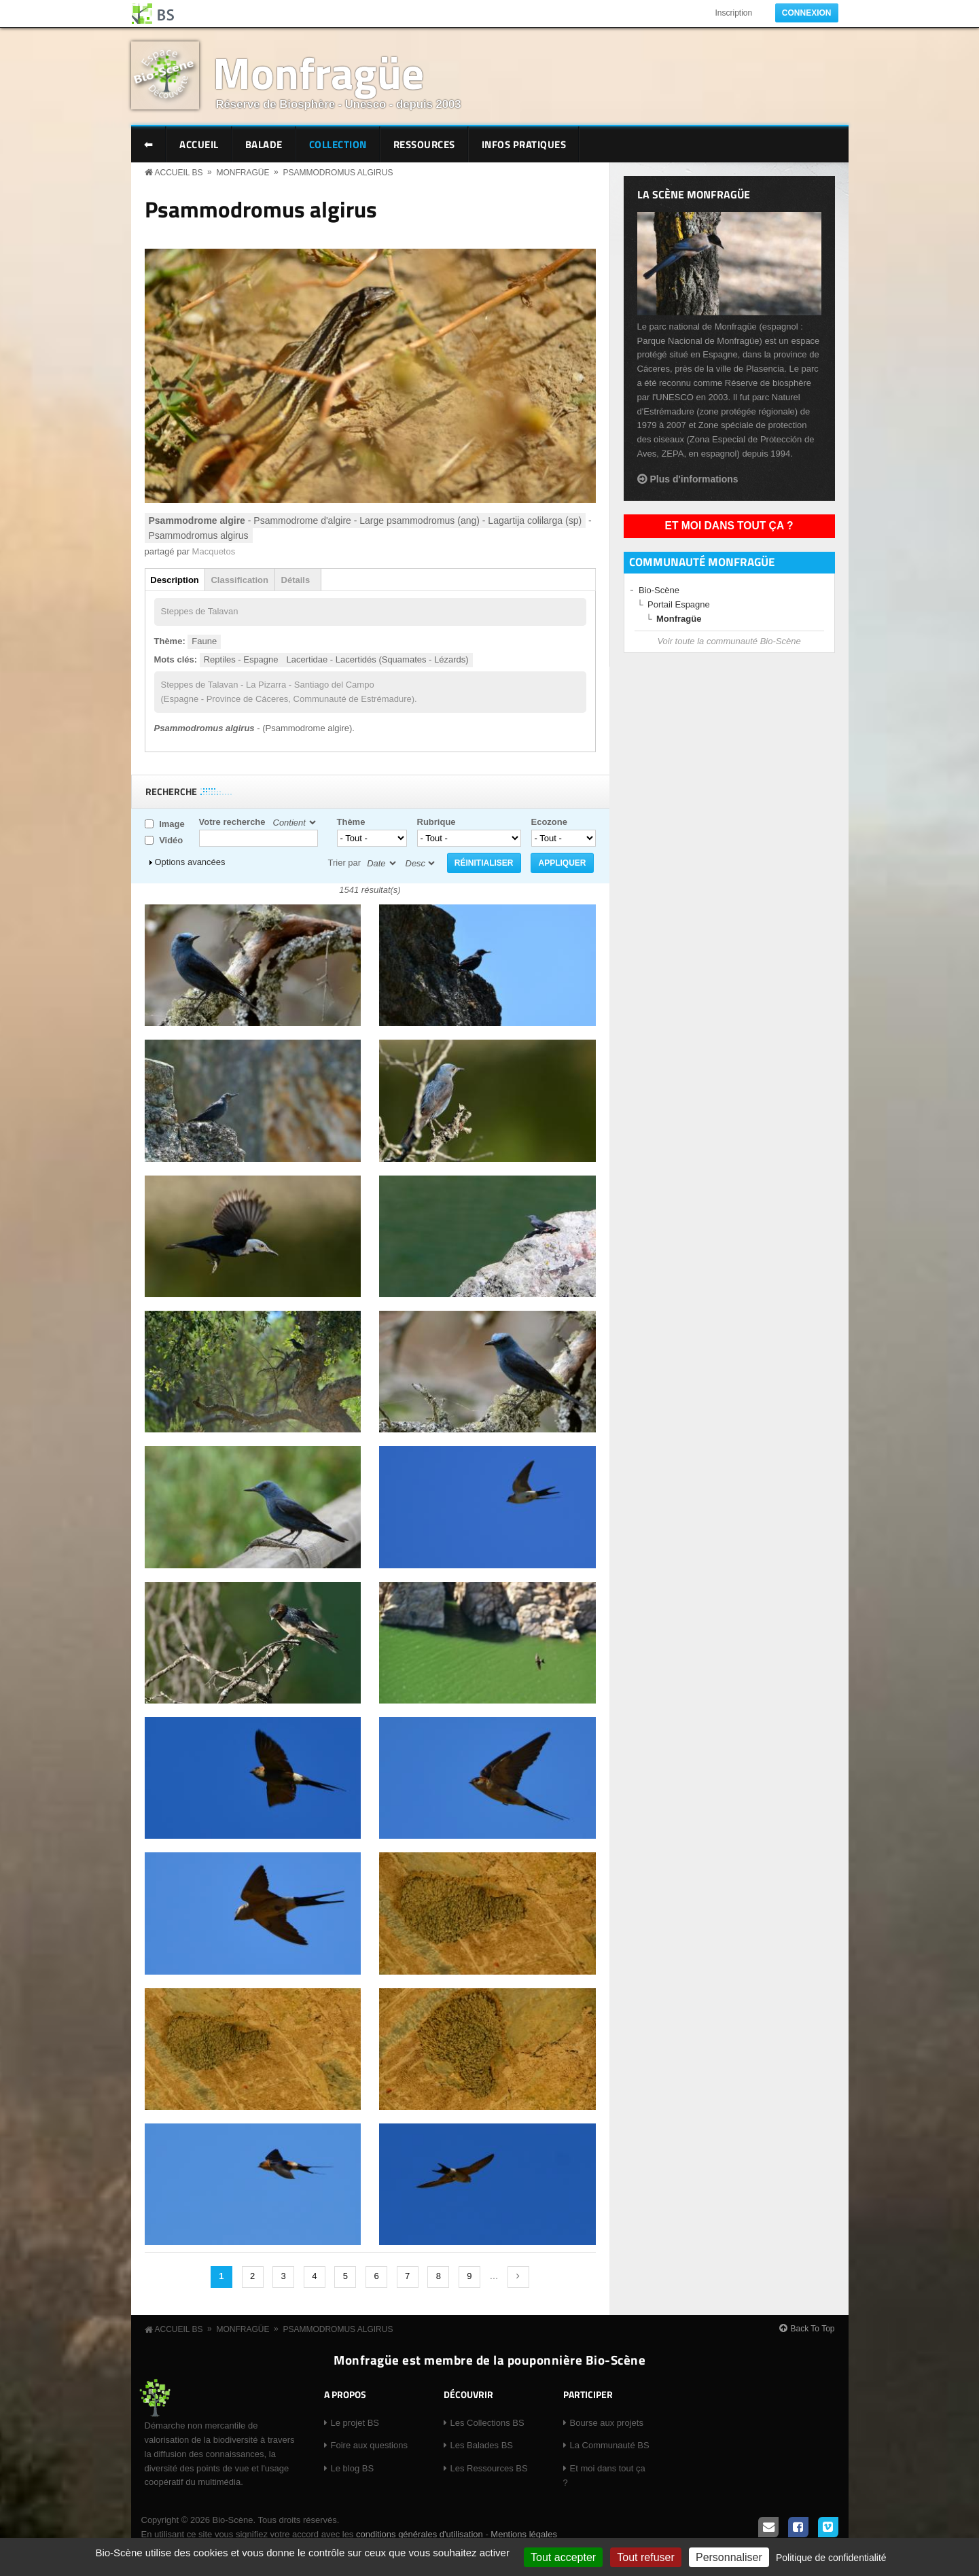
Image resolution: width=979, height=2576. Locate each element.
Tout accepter (563, 2557)
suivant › (518, 2277)
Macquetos (214, 551)
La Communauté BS (609, 2445)
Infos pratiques (524, 144)
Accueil (199, 144)
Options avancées (190, 862)
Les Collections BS (487, 2423)
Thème (351, 822)
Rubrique (436, 822)
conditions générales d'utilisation (419, 2534)
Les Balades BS (482, 2445)
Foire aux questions (369, 2445)
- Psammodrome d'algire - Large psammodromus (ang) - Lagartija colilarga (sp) (365, 520)
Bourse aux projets (606, 2423)
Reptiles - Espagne (241, 659)
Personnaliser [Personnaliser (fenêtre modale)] (729, 2557)
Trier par (344, 863)
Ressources (424, 144)
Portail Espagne (678, 604)
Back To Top (813, 2328)
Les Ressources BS (489, 2468)
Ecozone (549, 822)
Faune (204, 641)
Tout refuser (645, 2557)
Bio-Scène (659, 590)
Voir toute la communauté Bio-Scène (728, 641)
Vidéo (171, 840)
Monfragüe (318, 72)
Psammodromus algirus (338, 172)
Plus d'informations (694, 479)
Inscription (733, 13)
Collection (338, 144)
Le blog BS (352, 2468)
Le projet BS (355, 2423)
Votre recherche (232, 822)
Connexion (807, 13)
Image (172, 824)
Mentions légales (524, 2534)
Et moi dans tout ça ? (729, 525)
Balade (264, 144)
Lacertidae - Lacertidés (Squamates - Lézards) (378, 659)
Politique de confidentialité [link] (831, 2557)
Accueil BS (179, 172)
